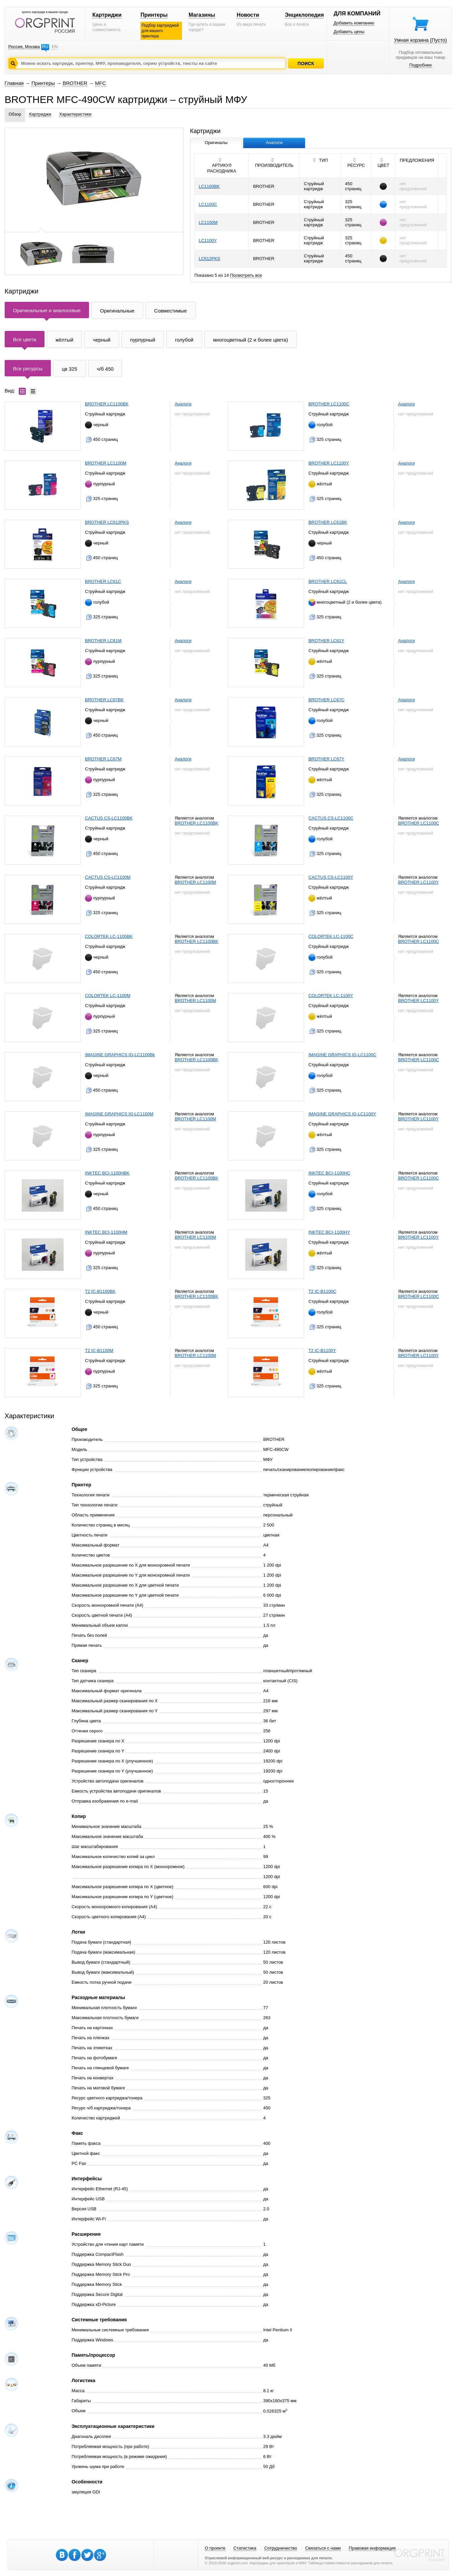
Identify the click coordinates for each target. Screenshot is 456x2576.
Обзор (15, 114)
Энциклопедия (304, 15)
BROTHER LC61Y (326, 640)
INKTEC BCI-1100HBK (107, 1173)
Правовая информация (372, 2548)
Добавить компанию (354, 22)
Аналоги (183, 403)
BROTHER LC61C (103, 581)
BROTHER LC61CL (327, 581)
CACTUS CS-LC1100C (330, 818)
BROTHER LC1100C (328, 403)
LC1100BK (209, 186)
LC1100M (208, 222)
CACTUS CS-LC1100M (107, 877)
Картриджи (106, 15)
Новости (248, 15)
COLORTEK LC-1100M (107, 995)
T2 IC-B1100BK (100, 1291)
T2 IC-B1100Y (322, 1350)
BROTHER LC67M (103, 758)
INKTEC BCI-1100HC (329, 1173)
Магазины (202, 15)
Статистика (245, 2548)
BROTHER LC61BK (327, 522)
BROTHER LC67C (326, 699)
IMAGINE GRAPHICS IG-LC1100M (119, 1113)
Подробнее (420, 65)
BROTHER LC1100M (105, 463)
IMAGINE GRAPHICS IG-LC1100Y (342, 1113)
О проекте (215, 2548)
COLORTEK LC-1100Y (330, 995)
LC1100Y (208, 240)
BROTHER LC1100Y (328, 463)
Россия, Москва (24, 46)
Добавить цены (349, 31)
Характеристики (75, 114)
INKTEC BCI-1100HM (106, 1232)
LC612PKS (209, 258)
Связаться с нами (323, 2548)
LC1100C (208, 204)
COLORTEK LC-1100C (330, 936)
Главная (14, 83)
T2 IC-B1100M (99, 1350)
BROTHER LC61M (103, 640)
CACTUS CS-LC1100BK (108, 818)
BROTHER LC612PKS (107, 522)
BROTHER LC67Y (326, 758)
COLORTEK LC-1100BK (108, 936)
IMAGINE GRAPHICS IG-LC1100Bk (120, 1054)
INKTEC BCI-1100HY (329, 1232)
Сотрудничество (280, 2548)
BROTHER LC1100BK (106, 403)
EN (55, 46)
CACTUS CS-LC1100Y (330, 877)
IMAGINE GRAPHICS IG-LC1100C (342, 1054)
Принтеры (154, 15)
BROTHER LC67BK (104, 699)
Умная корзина (420, 40)
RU (45, 46)
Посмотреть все (246, 275)
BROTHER (75, 83)
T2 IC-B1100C (322, 1291)
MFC (100, 83)
